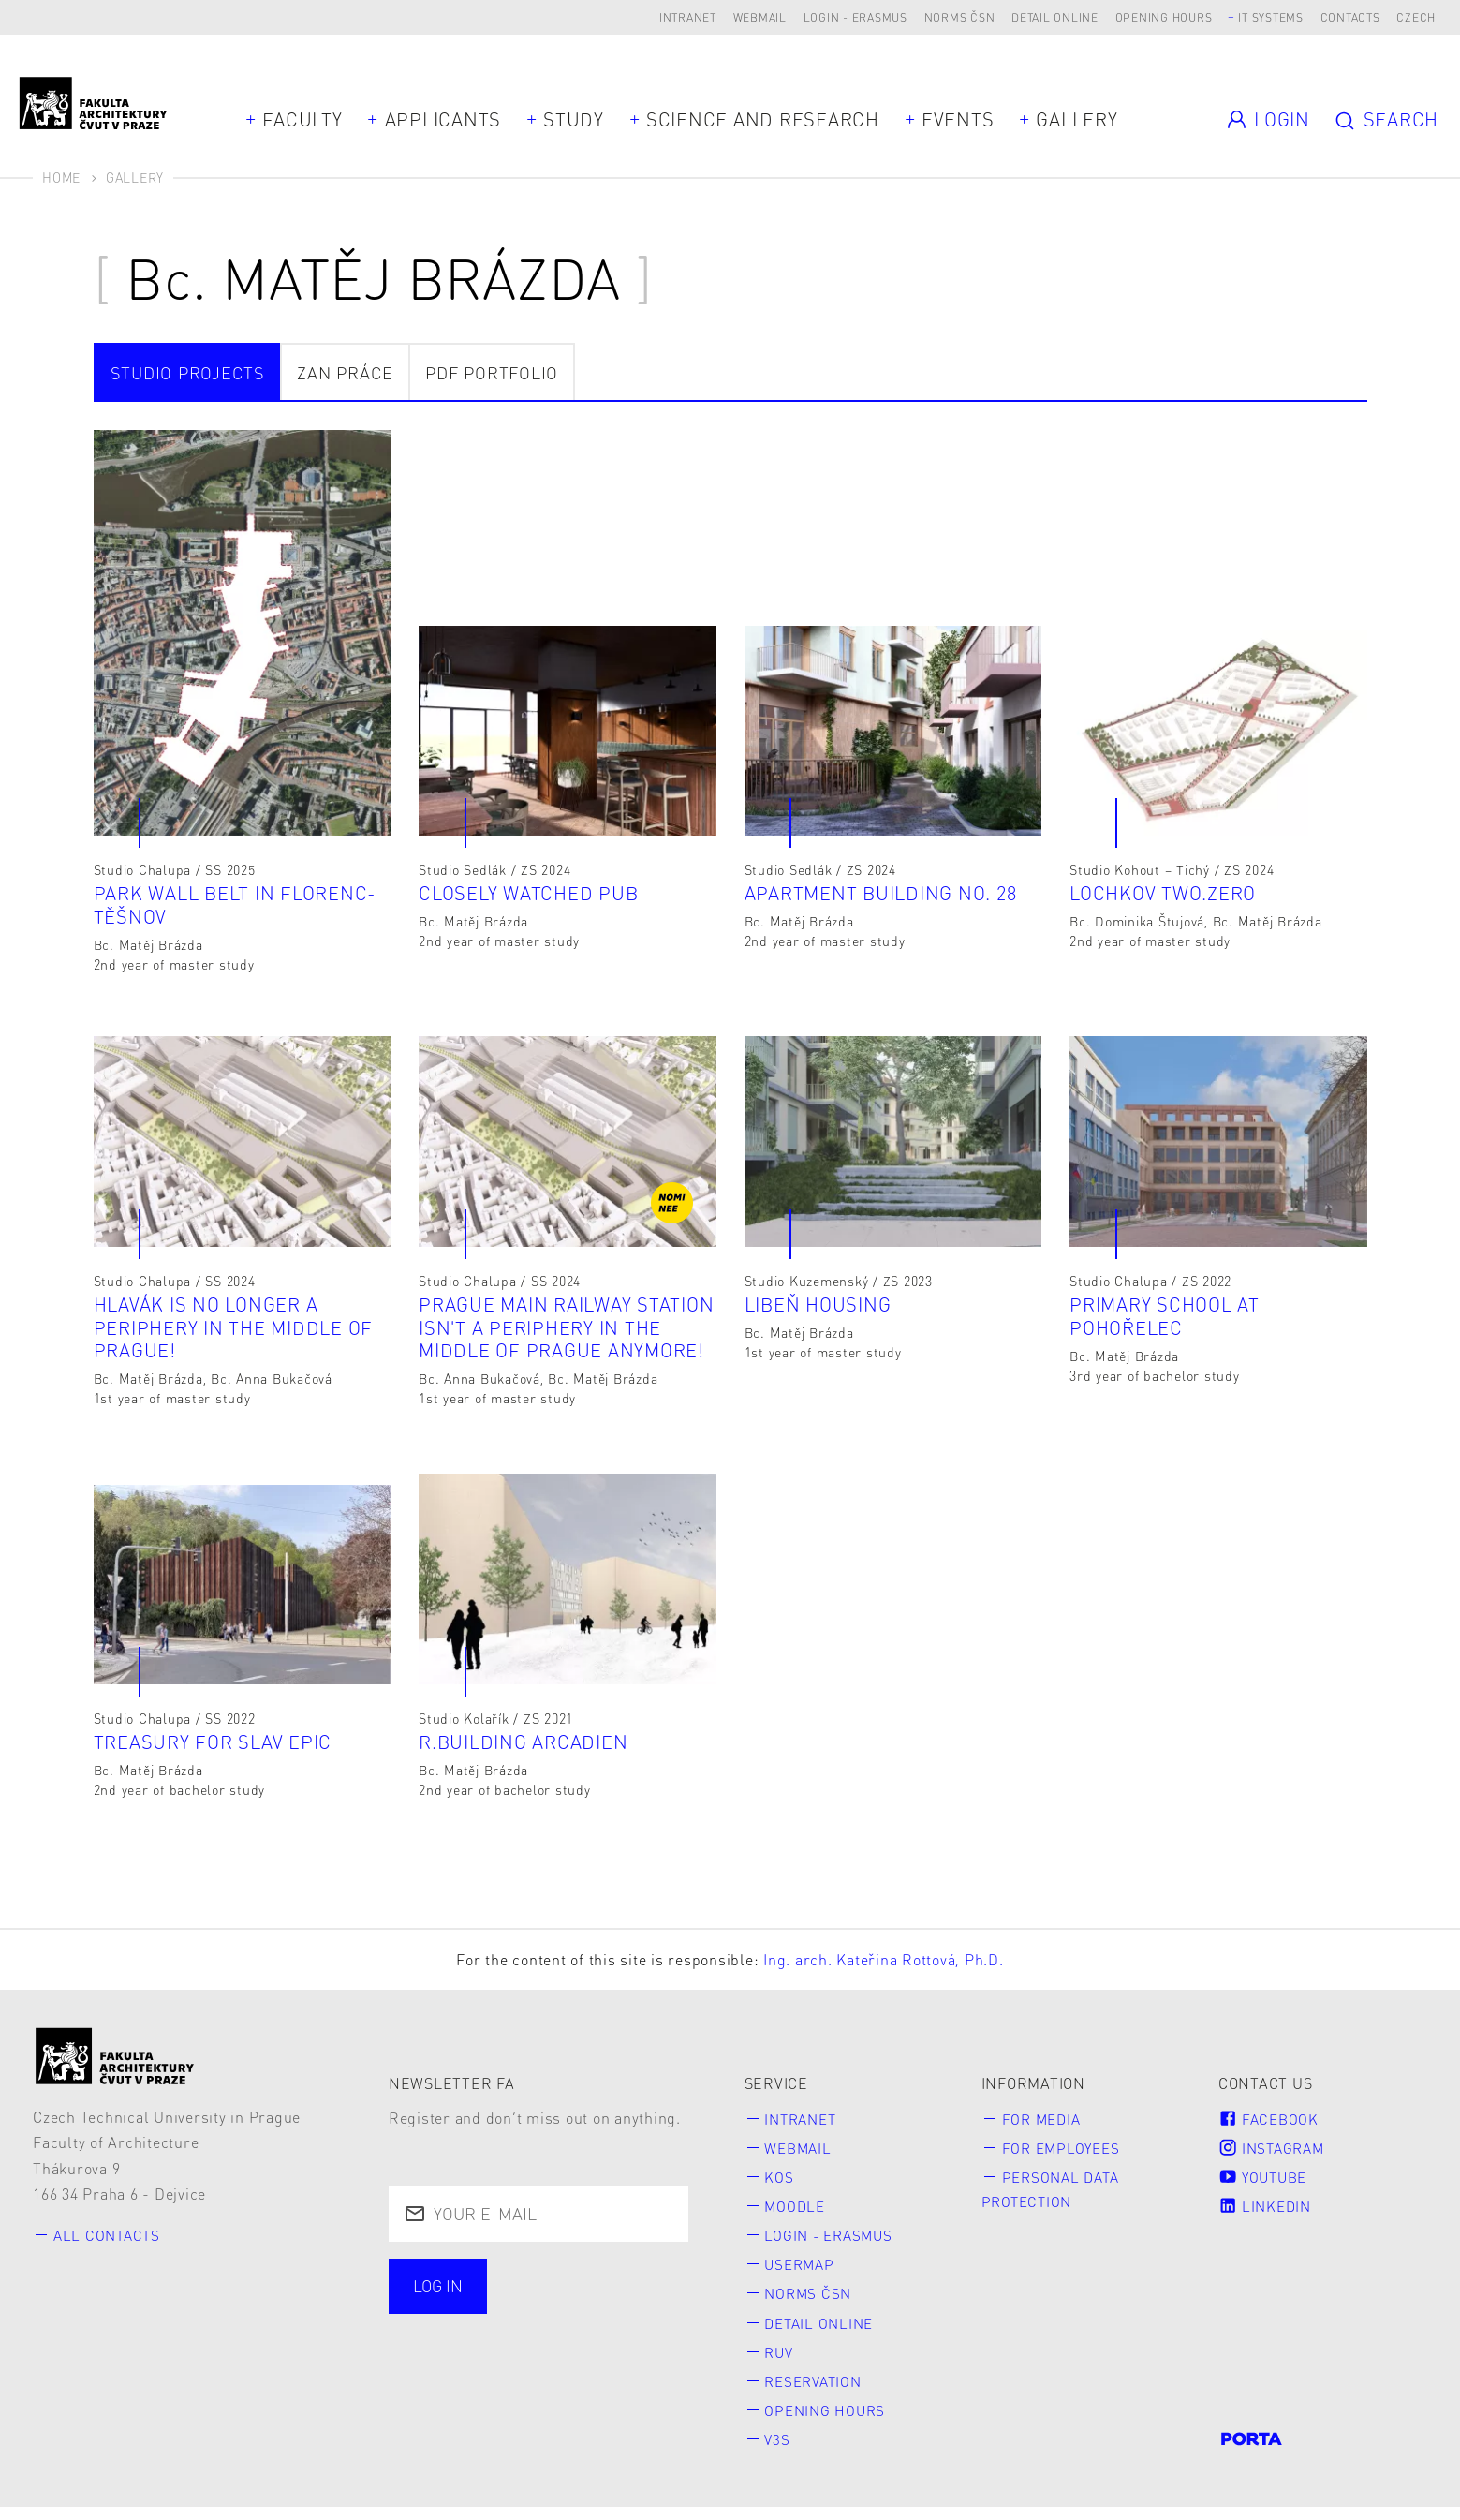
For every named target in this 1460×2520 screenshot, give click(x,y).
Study (573, 119)
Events (958, 119)
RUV (781, 2364)
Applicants (443, 119)
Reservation (818, 2393)
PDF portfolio (491, 372)
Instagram (1274, 2158)
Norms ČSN (959, 17)
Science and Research (762, 119)
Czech (1416, 17)
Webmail (760, 17)
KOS (780, 2187)
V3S (779, 2452)
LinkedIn (1267, 2217)
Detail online (1055, 17)
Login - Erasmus (855, 17)
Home (61, 177)
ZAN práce (345, 372)
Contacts (1350, 17)
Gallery (1076, 119)
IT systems (1271, 17)
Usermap (803, 2275)
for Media (1044, 2128)
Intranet (687, 17)
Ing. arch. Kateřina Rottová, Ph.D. (883, 1969)
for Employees (1065, 2158)
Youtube (1266, 2187)
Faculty (302, 119)
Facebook (1270, 2128)
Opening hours (1164, 17)
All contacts (110, 2245)
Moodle (798, 2217)
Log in (440, 2296)
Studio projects (188, 372)
